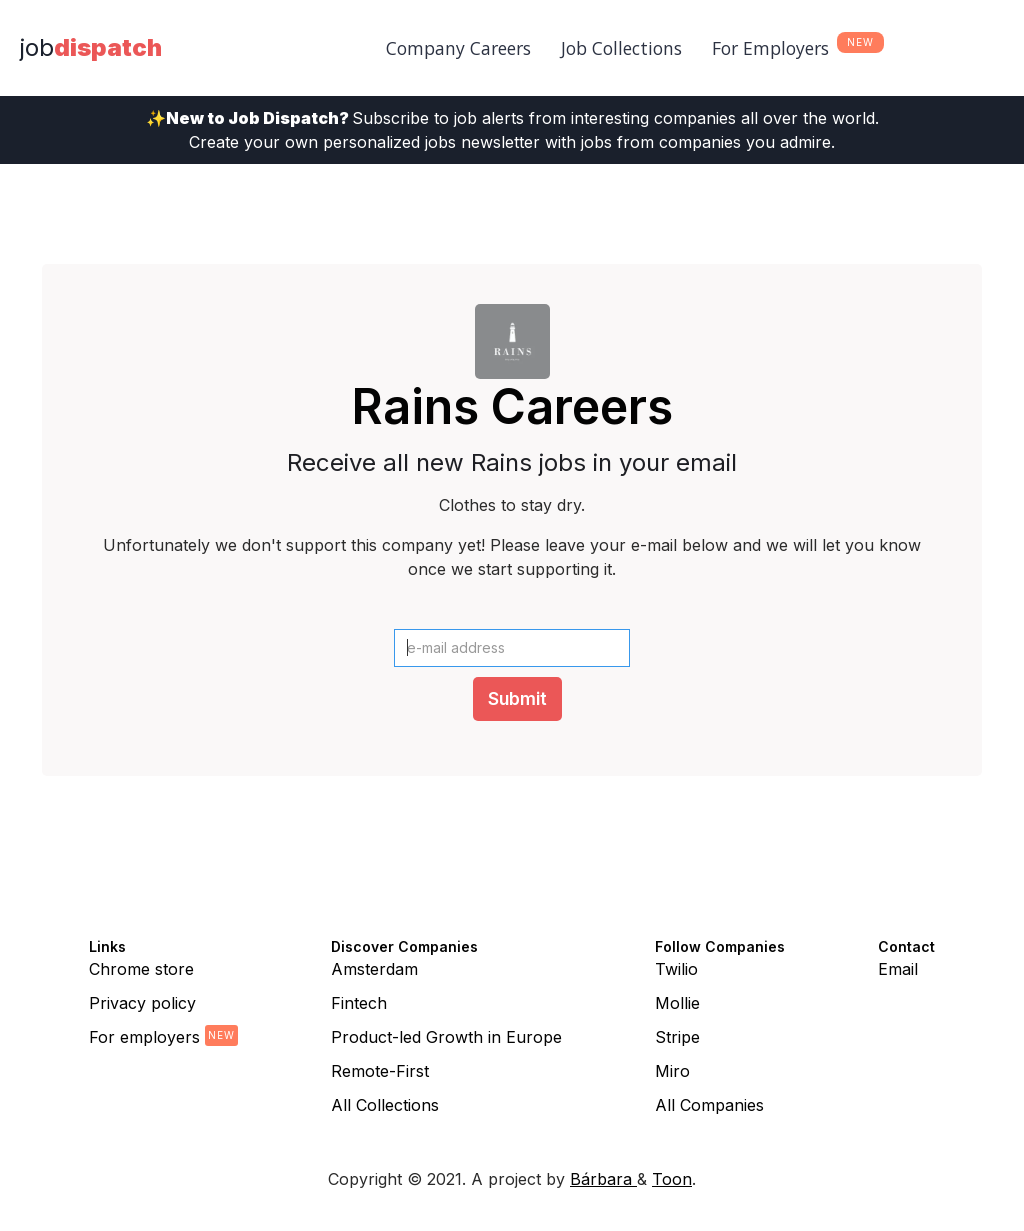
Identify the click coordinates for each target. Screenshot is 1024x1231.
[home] (91, 48)
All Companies (709, 1105)
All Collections (385, 1105)
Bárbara (603, 1179)
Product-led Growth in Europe (446, 1037)
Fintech (359, 1003)
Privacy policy (142, 1003)
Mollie (677, 1003)
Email (898, 969)
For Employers (770, 48)
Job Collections (621, 48)
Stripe (677, 1037)
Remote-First (380, 1071)
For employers (144, 1037)
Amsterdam (374, 969)
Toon (672, 1179)
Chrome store (141, 969)
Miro (672, 1071)
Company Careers (458, 48)
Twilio (676, 969)
